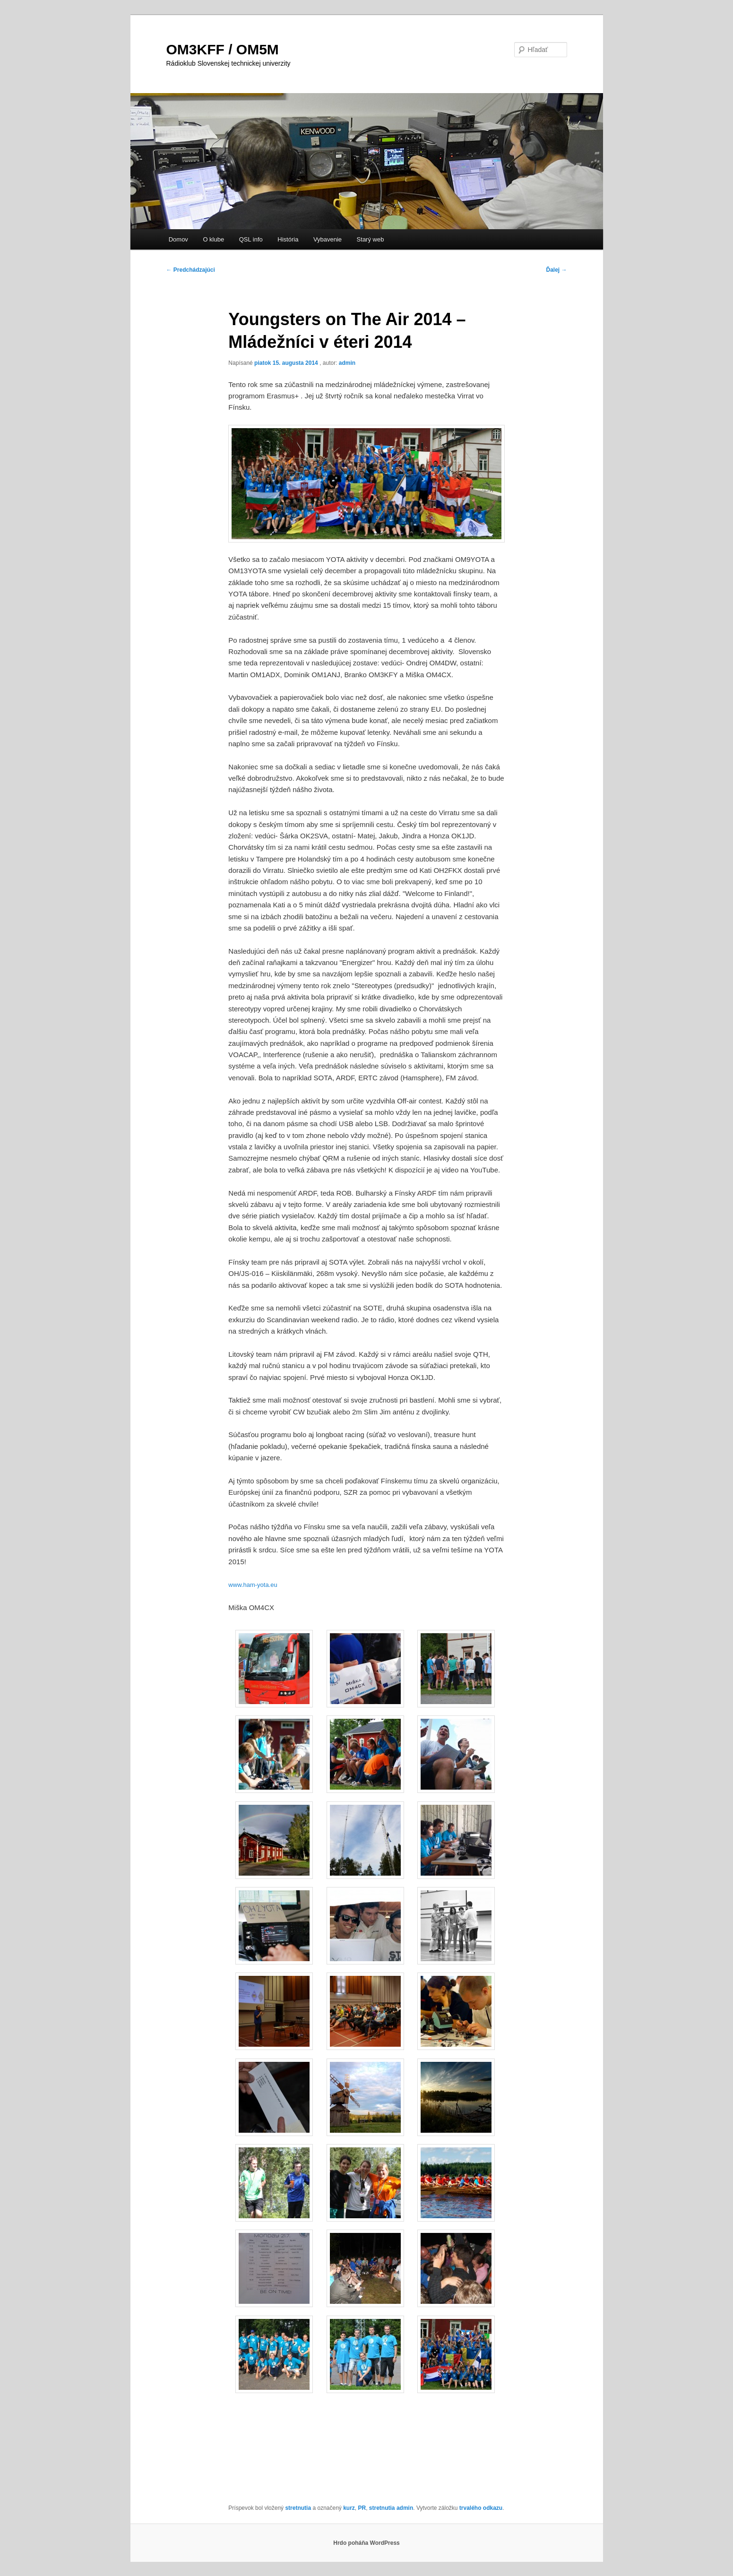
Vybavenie (327, 239)
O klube (213, 239)
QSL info (251, 239)
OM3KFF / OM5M (222, 49)
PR (362, 2508)
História (287, 239)
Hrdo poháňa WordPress (366, 2543)
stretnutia (298, 2508)
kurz (349, 2508)
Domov (178, 239)
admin (347, 363)
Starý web (370, 239)
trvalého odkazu (480, 2508)
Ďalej (556, 270)
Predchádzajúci (190, 270)
